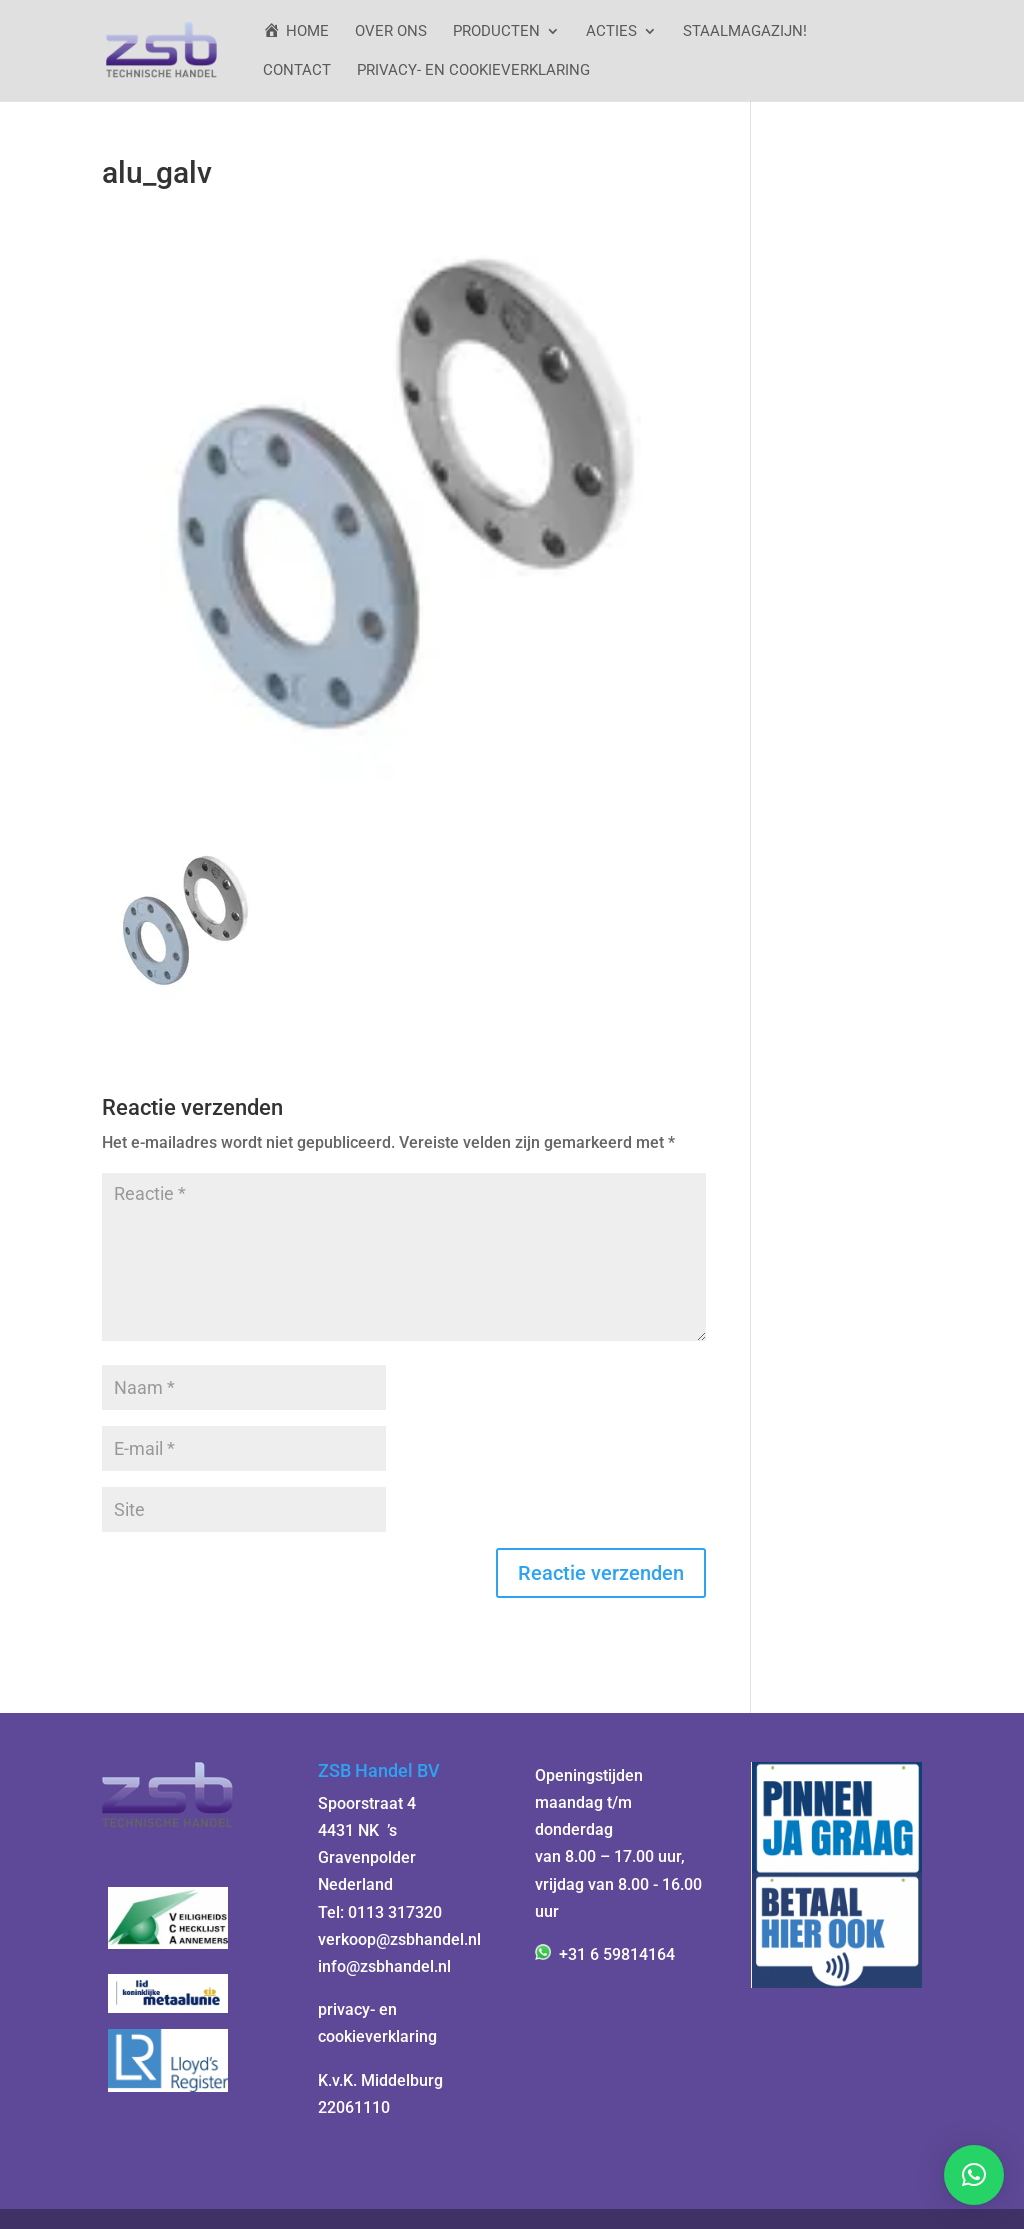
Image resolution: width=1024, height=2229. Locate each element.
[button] (974, 2175)
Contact (297, 71)
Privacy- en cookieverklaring (473, 71)
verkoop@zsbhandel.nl (399, 1939)
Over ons (391, 32)
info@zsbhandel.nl (384, 1966)
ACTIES (611, 32)
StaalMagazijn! (745, 32)
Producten (496, 32)
